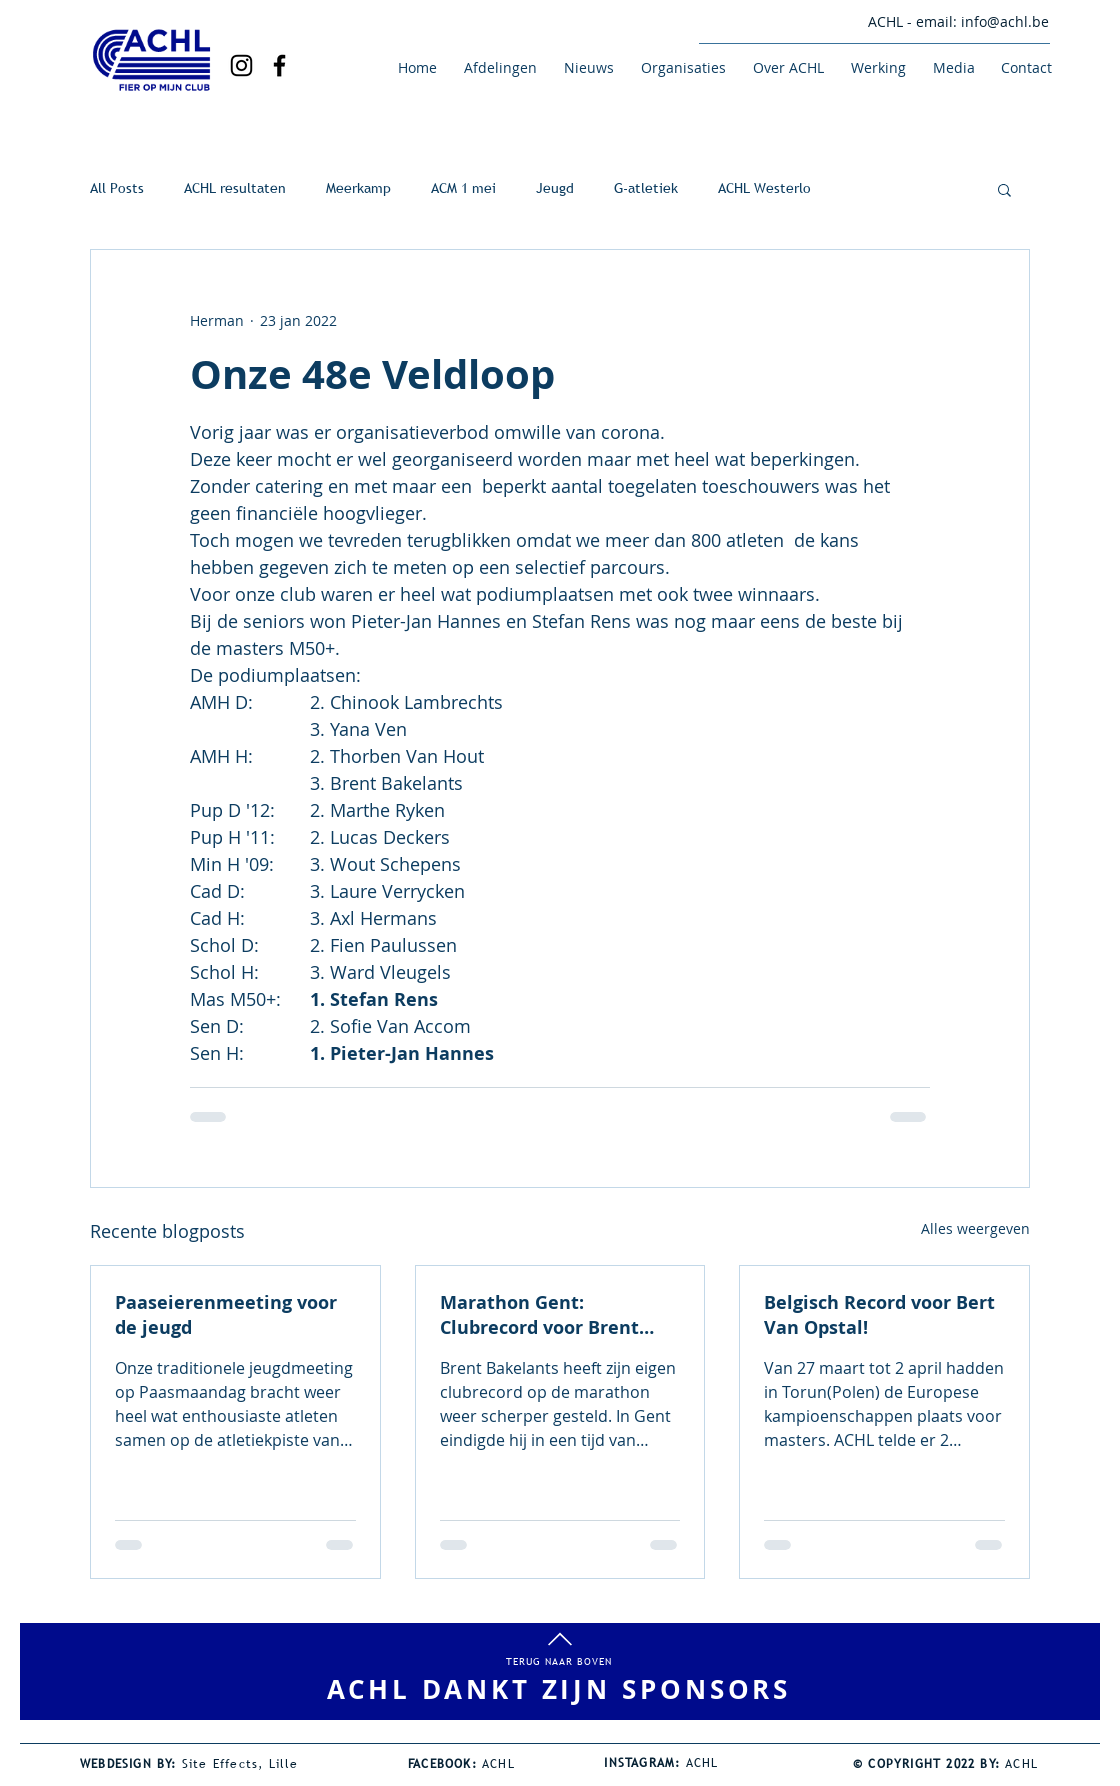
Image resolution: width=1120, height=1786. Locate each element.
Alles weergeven (975, 1228)
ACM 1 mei (463, 188)
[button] (497, 67)
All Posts (117, 188)
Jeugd (555, 188)
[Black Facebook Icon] (279, 65)
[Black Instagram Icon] (241, 65)
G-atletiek (646, 188)
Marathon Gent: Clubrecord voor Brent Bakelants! (539, 1315)
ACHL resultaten (235, 188)
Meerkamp (358, 188)
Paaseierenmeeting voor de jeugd (226, 1315)
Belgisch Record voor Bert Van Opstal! (879, 1315)
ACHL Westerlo (764, 188)
